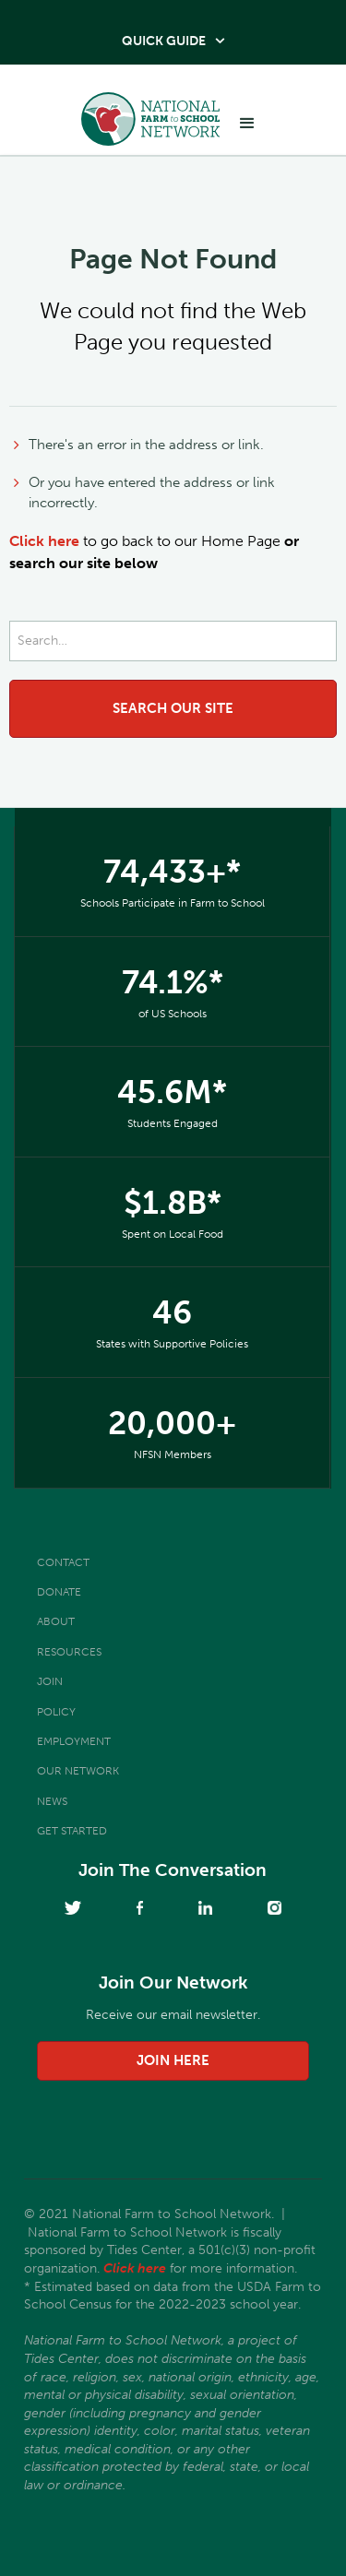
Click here (44, 541)
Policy (56, 1711)
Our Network (78, 1770)
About (56, 1621)
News (52, 1801)
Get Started (72, 1830)
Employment (74, 1741)
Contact (63, 1562)
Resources (69, 1651)
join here (173, 2060)
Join (50, 1681)
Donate (59, 1591)
